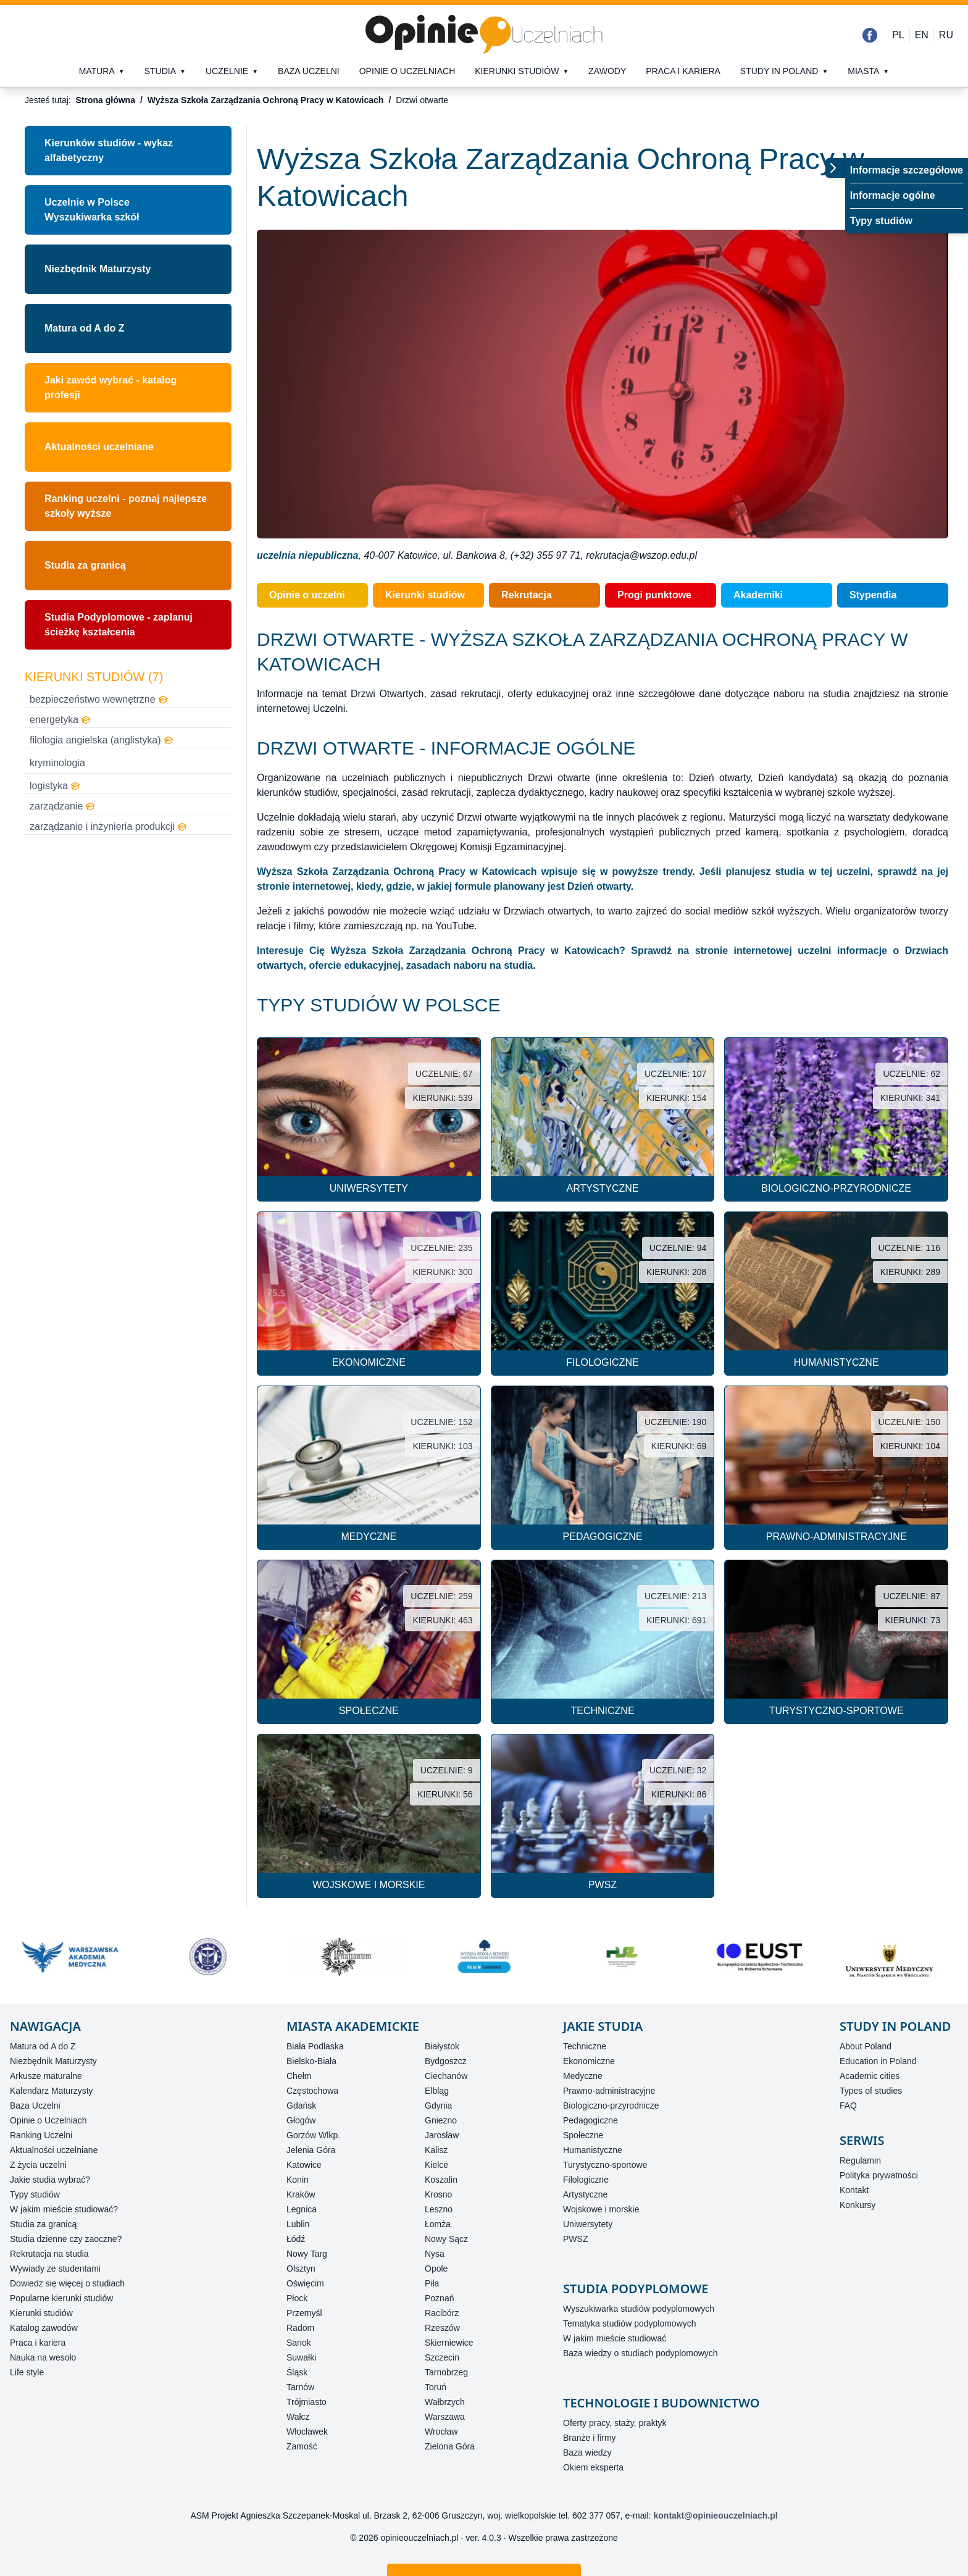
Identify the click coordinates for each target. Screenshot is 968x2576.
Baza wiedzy (587, 2452)
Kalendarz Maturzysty (51, 2091)
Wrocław (441, 2431)
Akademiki (758, 595)
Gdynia (438, 2105)
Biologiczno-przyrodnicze (611, 2105)
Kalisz (436, 2150)
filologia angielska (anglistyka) (101, 740)
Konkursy (857, 2205)
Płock (296, 2298)
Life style (27, 2372)
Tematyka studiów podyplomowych (629, 2323)
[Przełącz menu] (835, 168)
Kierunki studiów (517, 71)
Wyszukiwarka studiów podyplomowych (638, 2309)
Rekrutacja (526, 595)
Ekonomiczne (589, 2061)
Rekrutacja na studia (49, 2254)
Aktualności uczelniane (54, 2150)
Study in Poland (779, 71)
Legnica (301, 2209)
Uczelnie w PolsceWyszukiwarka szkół (92, 209)
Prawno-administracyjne (609, 2091)
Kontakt (854, 2190)
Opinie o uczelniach (407, 71)
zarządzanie (62, 806)
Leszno (439, 2209)
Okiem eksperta (593, 2467)
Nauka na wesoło (43, 2357)
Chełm (298, 2076)
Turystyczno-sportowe (605, 2165)
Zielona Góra (450, 2446)
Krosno (438, 2194)
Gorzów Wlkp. (313, 2135)
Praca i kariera (683, 71)
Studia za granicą (85, 565)
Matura (97, 71)
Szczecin (442, 2357)
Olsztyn (300, 2268)
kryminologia (57, 763)
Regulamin (860, 2160)
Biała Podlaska (315, 2046)
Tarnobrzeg (446, 2372)
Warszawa (445, 2417)
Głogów (300, 2120)
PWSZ (575, 2239)
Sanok (298, 2343)
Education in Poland (878, 2061)
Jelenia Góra (310, 2150)
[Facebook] (869, 35)
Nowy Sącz (446, 2239)
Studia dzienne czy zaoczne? (66, 2239)
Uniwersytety (587, 2224)
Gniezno (441, 2120)
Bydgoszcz (446, 2061)
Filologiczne (586, 2180)
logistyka (55, 785)
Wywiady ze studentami (55, 2268)
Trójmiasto (306, 2402)
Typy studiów (881, 220)
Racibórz (442, 2313)
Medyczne (583, 2076)
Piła (432, 2283)
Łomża (438, 2224)
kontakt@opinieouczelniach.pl (716, 2515)
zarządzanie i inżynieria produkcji (108, 826)
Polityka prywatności (879, 2175)
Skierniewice (449, 2343)
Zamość (301, 2446)
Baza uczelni (309, 71)
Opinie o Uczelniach (48, 2120)
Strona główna (105, 100)
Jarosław (442, 2135)
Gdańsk (301, 2105)
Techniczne (584, 2046)
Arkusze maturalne (46, 2076)
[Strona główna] (484, 35)
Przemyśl (304, 2313)
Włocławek (307, 2431)
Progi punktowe (654, 595)
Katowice (304, 2165)
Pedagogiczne (590, 2120)
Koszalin (441, 2180)
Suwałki (301, 2357)
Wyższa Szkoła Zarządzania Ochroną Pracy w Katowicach (266, 100)
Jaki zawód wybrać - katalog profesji (110, 387)
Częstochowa (312, 2091)
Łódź (295, 2239)
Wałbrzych (445, 2402)
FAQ (848, 2105)
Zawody (607, 71)
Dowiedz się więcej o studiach (67, 2283)
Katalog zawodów (44, 2328)
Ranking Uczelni (41, 2135)
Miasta (863, 71)
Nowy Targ (306, 2254)
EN (921, 35)
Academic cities (869, 2076)
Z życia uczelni (38, 2165)
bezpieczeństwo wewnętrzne (99, 699)
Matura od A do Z (84, 328)
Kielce (436, 2165)
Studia (160, 71)
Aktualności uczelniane (99, 446)
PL (898, 35)
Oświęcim (305, 2283)
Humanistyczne (592, 2150)
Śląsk (296, 2372)
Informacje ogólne (892, 195)
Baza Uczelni (35, 2105)
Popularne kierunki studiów (61, 2298)
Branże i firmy (589, 2438)
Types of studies (871, 2091)
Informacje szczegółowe (906, 170)
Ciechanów (446, 2076)
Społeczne (583, 2135)
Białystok (442, 2046)
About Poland (865, 2046)
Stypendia (872, 595)
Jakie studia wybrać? (50, 2180)
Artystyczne (585, 2194)
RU (946, 35)
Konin (297, 2180)
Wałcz (298, 2417)
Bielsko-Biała (311, 2061)
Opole (436, 2268)
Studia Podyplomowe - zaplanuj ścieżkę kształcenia (118, 624)
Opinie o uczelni (307, 595)
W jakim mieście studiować (614, 2338)
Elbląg (437, 2091)
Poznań (439, 2298)
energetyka (60, 719)
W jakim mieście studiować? (64, 2209)
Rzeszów (442, 2328)
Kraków (300, 2194)
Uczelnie (227, 71)
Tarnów (300, 2387)
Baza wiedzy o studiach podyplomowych (640, 2353)
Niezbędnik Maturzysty (97, 269)
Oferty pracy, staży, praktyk (615, 2423)
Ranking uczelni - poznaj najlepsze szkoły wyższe (125, 506)
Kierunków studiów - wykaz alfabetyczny (108, 150)
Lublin (297, 2224)
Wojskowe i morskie (601, 2209)
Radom (300, 2328)
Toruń (435, 2387)
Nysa (434, 2254)
